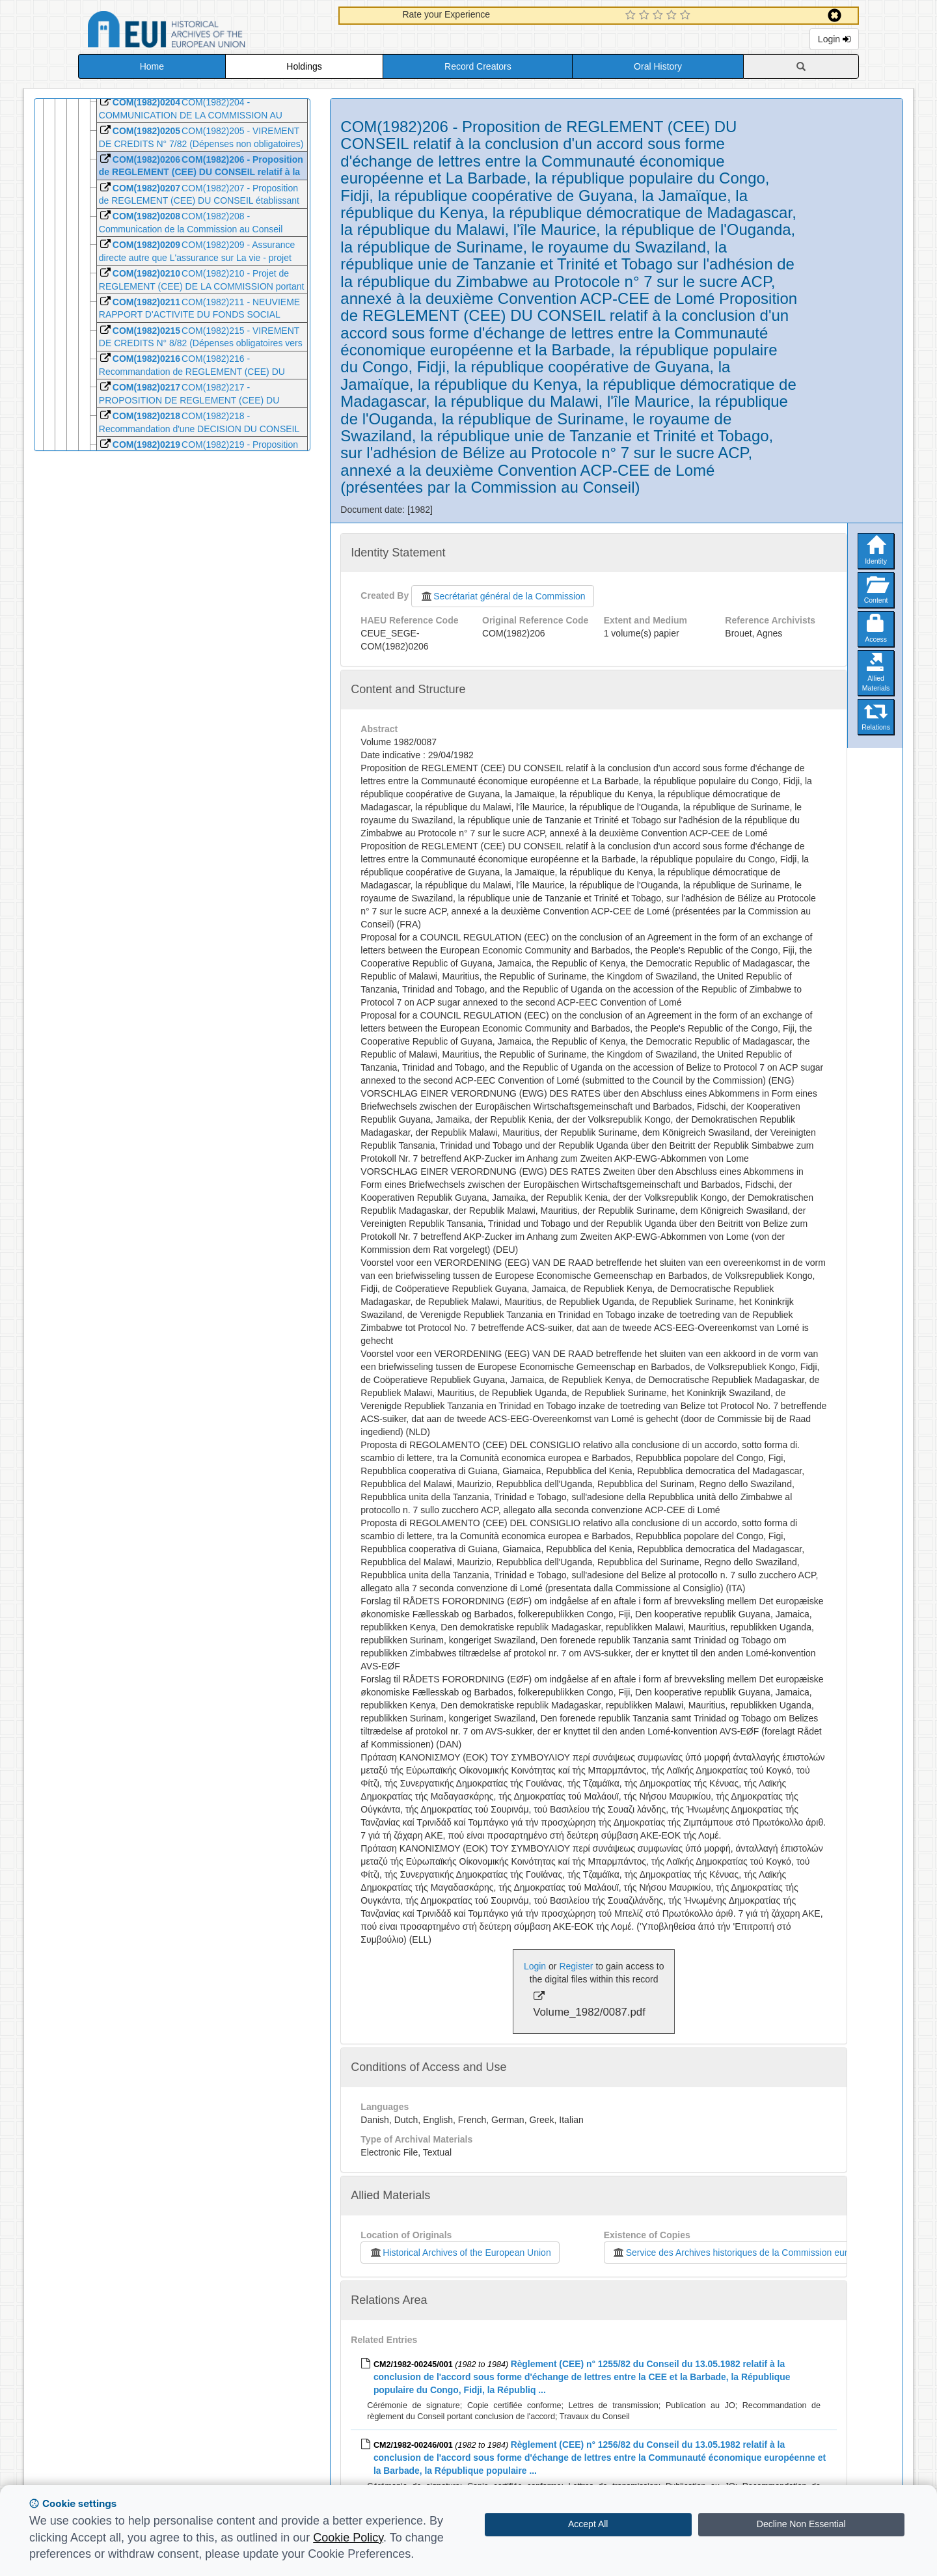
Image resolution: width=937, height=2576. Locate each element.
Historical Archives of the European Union (459, 2252)
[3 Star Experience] (659, 15)
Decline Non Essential (801, 2524)
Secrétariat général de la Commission (502, 596)
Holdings (303, 66)
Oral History (658, 66)
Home (152, 66)
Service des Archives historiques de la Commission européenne (745, 2252)
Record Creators (477, 66)
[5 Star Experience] (687, 15)
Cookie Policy (348, 2537)
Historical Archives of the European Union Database (203, 31)
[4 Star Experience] (673, 15)
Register (576, 1966)
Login (834, 39)
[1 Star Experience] (632, 15)
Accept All (588, 2524)
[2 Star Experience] (646, 15)
